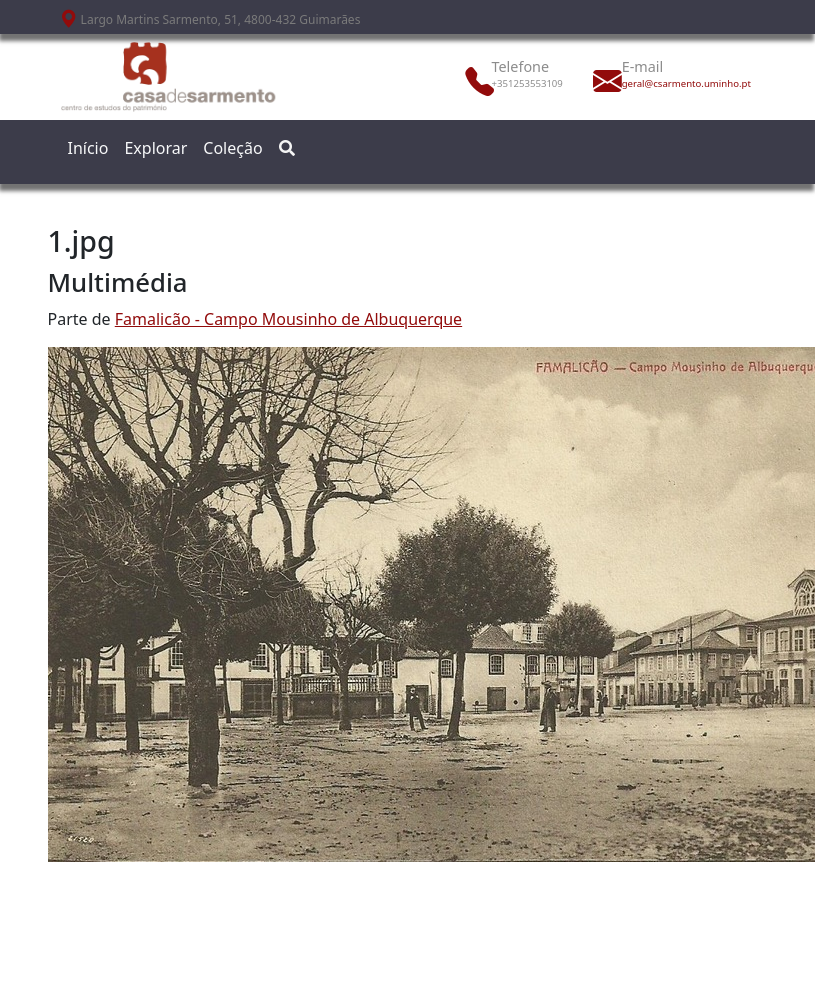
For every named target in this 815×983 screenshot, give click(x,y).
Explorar (155, 148)
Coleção (232, 148)
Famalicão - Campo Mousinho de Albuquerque (288, 319)
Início (88, 148)
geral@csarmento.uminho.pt (666, 83)
